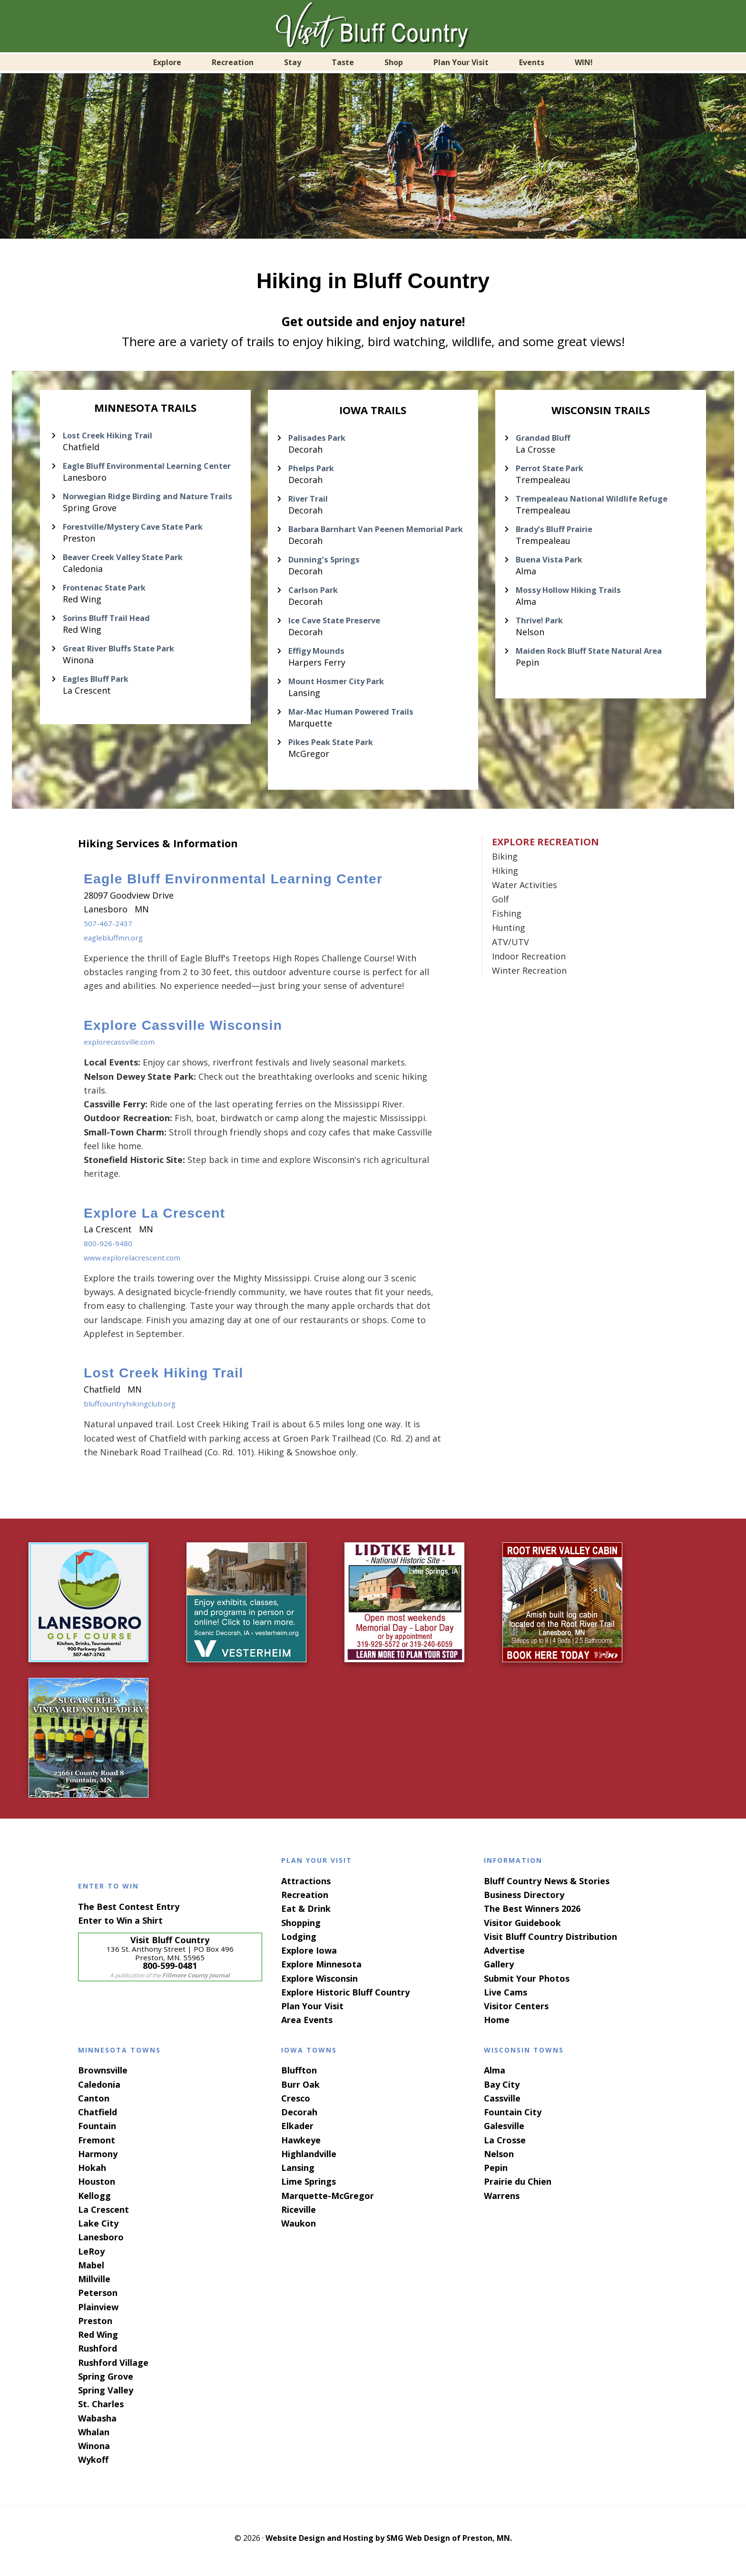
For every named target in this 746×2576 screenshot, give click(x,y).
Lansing (297, 2173)
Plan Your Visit (312, 2011)
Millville (94, 2284)
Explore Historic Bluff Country (345, 1998)
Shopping (301, 1928)
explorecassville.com (126, 1047)
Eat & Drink (306, 1914)
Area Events (307, 2025)
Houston (96, 2187)
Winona (94, 2451)
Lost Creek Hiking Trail (164, 1379)
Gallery (499, 1970)
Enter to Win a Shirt (120, 1926)
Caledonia (99, 2090)
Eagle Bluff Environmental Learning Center (233, 885)
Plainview (98, 2312)
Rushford (97, 2354)
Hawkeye (301, 2145)
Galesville (504, 2131)
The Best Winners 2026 (532, 1914)
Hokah (92, 2173)
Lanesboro (101, 2242)
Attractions (306, 1886)
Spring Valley (105, 2396)
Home (497, 2025)
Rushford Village (113, 2368)
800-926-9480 (110, 1249)
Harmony (98, 2159)
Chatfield (97, 2117)
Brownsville (103, 2076)
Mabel (91, 2270)
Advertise (504, 1956)
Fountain (97, 2131)
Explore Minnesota (321, 1970)
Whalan (93, 2437)
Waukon (298, 2229)
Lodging (298, 1942)
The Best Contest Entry (128, 1912)
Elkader (297, 2131)
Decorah (299, 2117)
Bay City (502, 2090)
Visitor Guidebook (522, 1928)
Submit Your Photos (526, 1984)
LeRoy (91, 2257)
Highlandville (308, 2159)
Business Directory (524, 1900)
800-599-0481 (170, 1971)
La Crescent (103, 2215)
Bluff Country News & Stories (546, 1886)
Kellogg (94, 2201)
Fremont (96, 2145)
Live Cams (505, 1998)
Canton (93, 2104)
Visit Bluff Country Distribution (550, 1942)
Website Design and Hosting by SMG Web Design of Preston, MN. (388, 2543)
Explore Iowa (309, 1956)
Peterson (98, 2298)
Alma (494, 2076)
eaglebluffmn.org (119, 943)
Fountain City (512, 2117)
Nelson (499, 2159)
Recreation (304, 1900)
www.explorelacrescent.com (141, 1263)
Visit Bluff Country (373, 26)
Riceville (298, 2215)
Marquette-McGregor (327, 2201)
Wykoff (93, 2465)
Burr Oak (300, 2090)
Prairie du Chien (517, 2187)
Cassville (502, 2104)
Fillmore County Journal (196, 1981)
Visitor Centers (516, 2011)
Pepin (496, 2173)
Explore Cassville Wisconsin (183, 1031)
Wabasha (97, 2424)
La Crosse (505, 2145)
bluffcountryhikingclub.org (139, 1409)
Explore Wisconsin (319, 1984)
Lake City (98, 2229)
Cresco (295, 2104)
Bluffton (299, 2076)
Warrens (502, 2201)
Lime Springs (308, 2187)
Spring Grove (105, 2382)
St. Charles (101, 2409)
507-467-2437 (110, 929)
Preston (95, 2326)
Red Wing (98, 2340)
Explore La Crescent (154, 1219)
